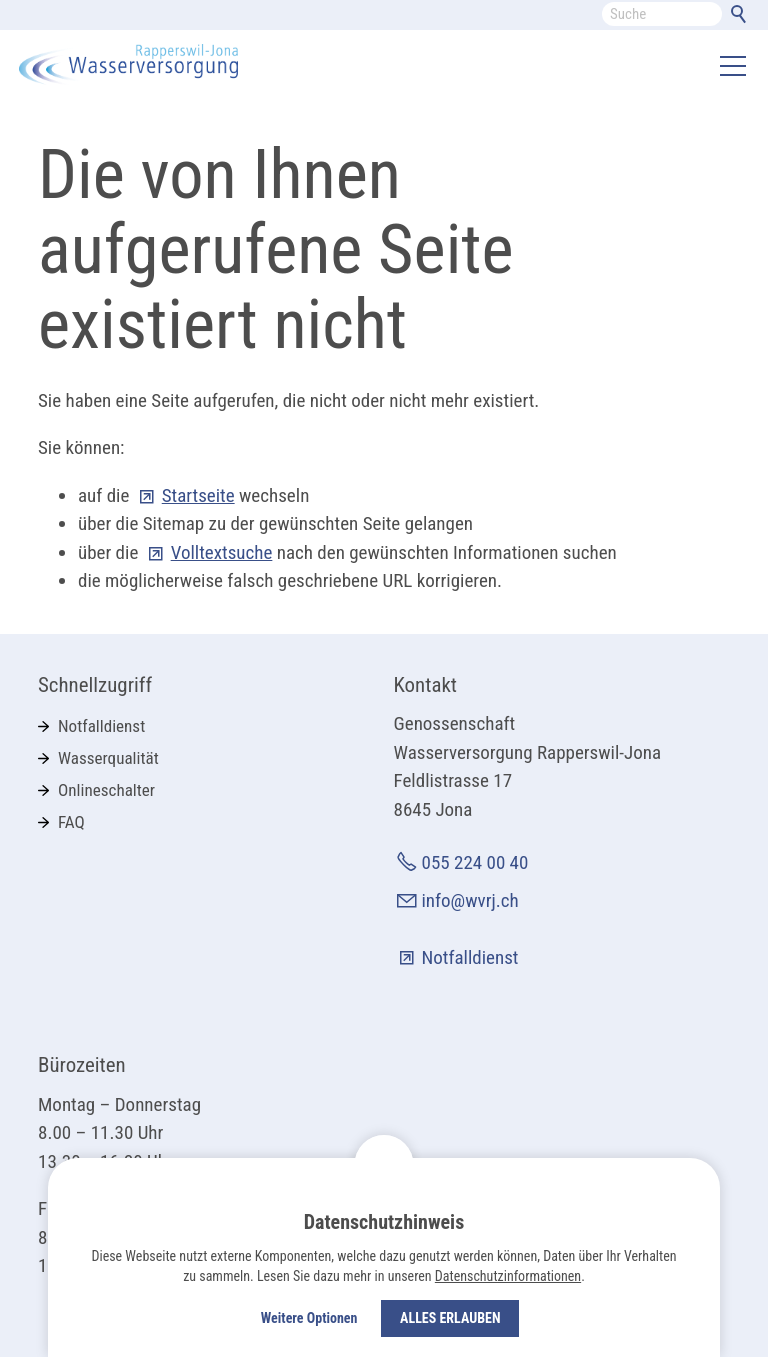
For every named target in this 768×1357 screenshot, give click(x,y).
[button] (733, 66)
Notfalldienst (101, 726)
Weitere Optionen (309, 1318)
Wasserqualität (108, 758)
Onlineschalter (106, 790)
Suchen (742, 18)
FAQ (71, 822)
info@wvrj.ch (470, 900)
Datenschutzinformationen (508, 1276)
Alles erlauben (450, 1318)
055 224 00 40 (475, 862)
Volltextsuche (222, 552)
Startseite (198, 495)
